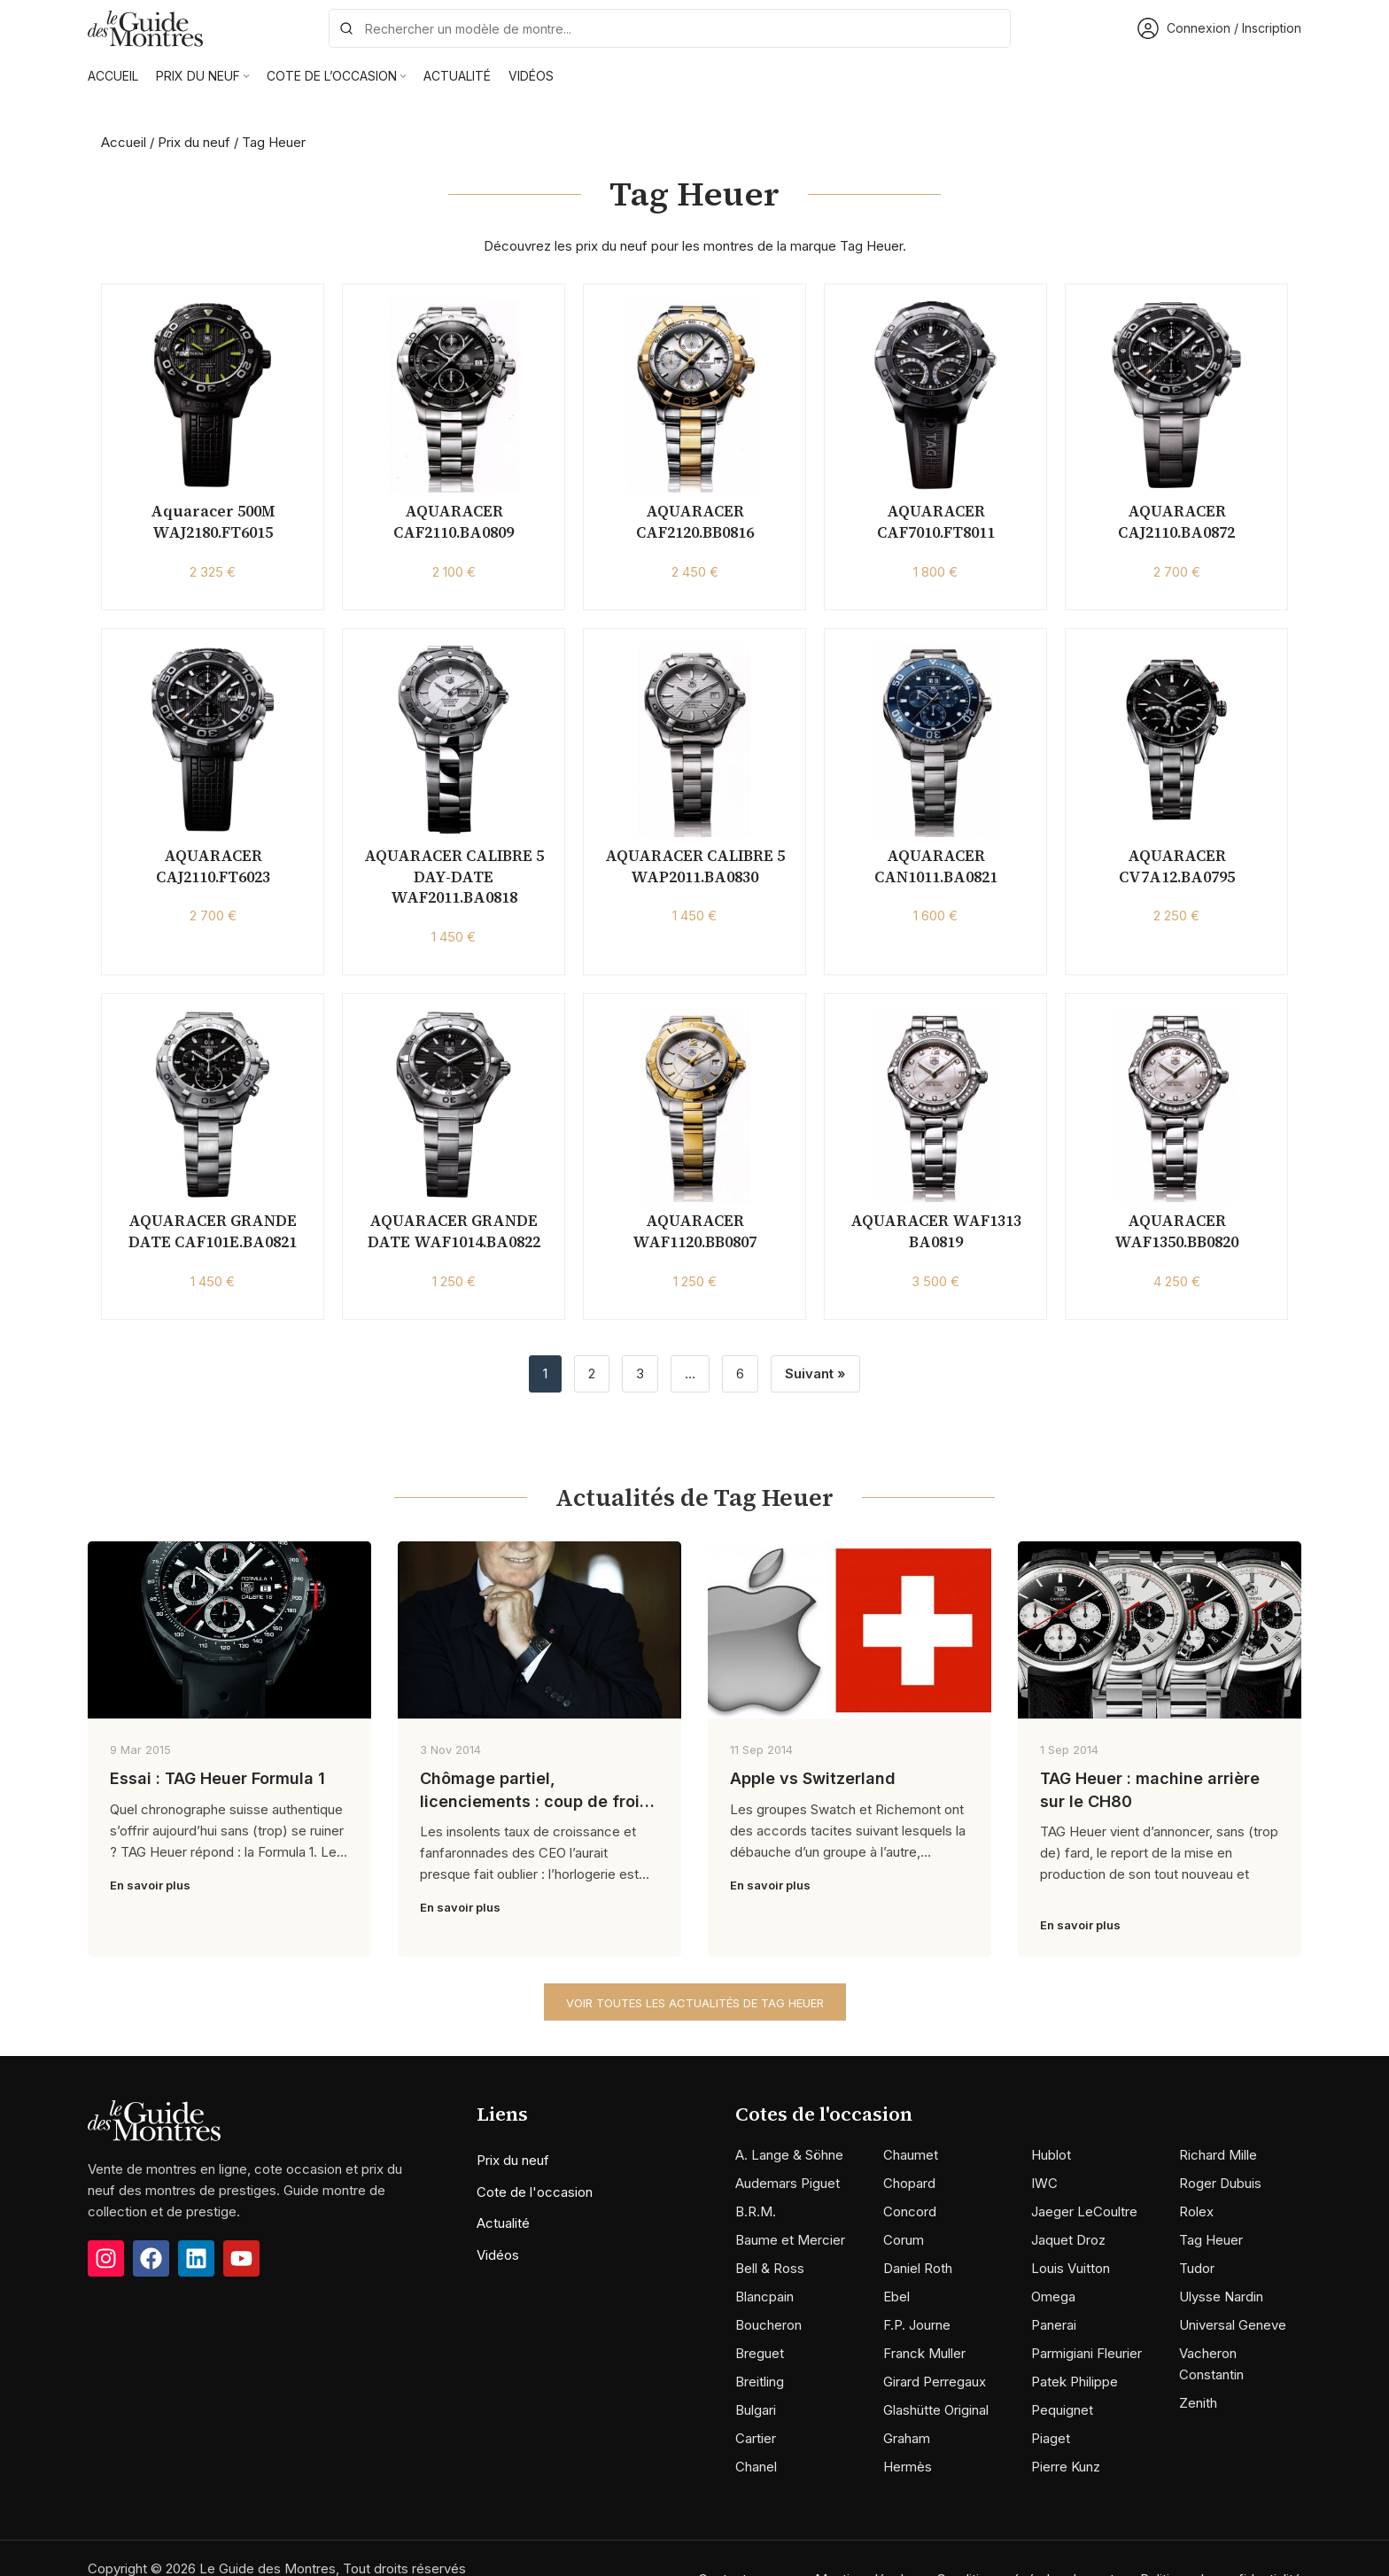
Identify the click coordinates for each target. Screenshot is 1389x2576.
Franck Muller (924, 2353)
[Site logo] (145, 27)
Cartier (755, 2438)
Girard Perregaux (934, 2381)
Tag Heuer (1211, 2239)
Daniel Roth (917, 2268)
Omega (1053, 2296)
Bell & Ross (769, 2268)
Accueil (123, 142)
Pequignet (1062, 2409)
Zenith (1198, 2402)
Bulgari (755, 2409)
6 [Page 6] (740, 1373)
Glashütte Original (936, 2409)
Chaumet (910, 2154)
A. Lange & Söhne (789, 2154)
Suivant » (815, 1373)
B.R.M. (755, 2211)
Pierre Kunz (1065, 2466)
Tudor (1196, 2268)
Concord (909, 2211)
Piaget (1050, 2438)
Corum (903, 2239)
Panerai (1053, 2324)
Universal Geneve (1232, 2324)
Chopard (909, 2183)
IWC (1044, 2183)
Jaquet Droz (1068, 2239)
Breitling (759, 2381)
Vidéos (498, 2254)
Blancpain (764, 2296)
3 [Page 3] (640, 1373)
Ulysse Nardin (1221, 2296)
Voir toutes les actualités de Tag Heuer (695, 2003)
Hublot (1051, 2154)
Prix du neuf (194, 142)
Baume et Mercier (790, 2239)
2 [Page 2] (591, 1373)
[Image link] (154, 2119)
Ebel (896, 2296)
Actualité (503, 2223)
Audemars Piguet (787, 2183)
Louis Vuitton (1070, 2268)
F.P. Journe (917, 2324)
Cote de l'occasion (535, 2192)
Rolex (1196, 2211)
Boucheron (768, 2324)
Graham (906, 2438)
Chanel (756, 2466)
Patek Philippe (1074, 2381)
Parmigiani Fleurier (1086, 2353)
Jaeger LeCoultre (1084, 2211)
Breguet (759, 2353)
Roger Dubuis (1220, 2183)
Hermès (907, 2466)
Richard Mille (1218, 2154)
